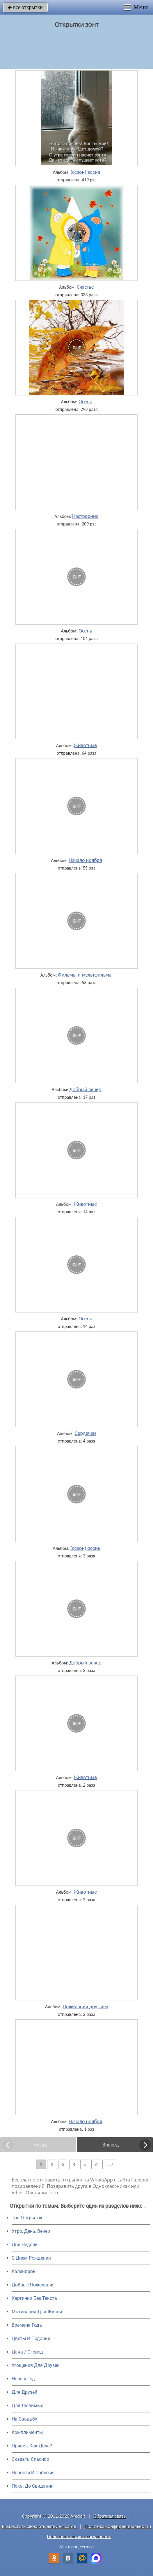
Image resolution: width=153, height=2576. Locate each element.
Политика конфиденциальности (117, 2526)
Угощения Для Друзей (36, 2365)
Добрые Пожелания (33, 2285)
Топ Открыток (27, 2218)
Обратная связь (109, 2516)
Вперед (110, 2145)
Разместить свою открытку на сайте (39, 2526)
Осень (85, 401)
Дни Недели (25, 2244)
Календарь (23, 2271)
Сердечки (85, 1433)
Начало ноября (85, 860)
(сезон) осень (85, 1548)
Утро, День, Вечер (31, 2231)
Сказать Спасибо (30, 2459)
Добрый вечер (85, 1089)
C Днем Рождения (31, 2258)
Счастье (85, 287)
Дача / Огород (27, 2352)
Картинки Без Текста (34, 2298)
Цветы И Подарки (31, 2338)
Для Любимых (27, 2405)
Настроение (85, 516)
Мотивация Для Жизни (37, 2311)
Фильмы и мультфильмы (85, 974)
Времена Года (27, 2325)
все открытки (25, 7)
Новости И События (33, 2472)
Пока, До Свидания (33, 2486)
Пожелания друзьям (85, 2006)
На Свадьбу (24, 2419)
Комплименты (27, 2432)
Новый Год (23, 2379)
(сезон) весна (85, 172)
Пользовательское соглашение (79, 2536)
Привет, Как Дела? (32, 2446)
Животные (85, 745)
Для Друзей (24, 2392)
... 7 (109, 2164)
